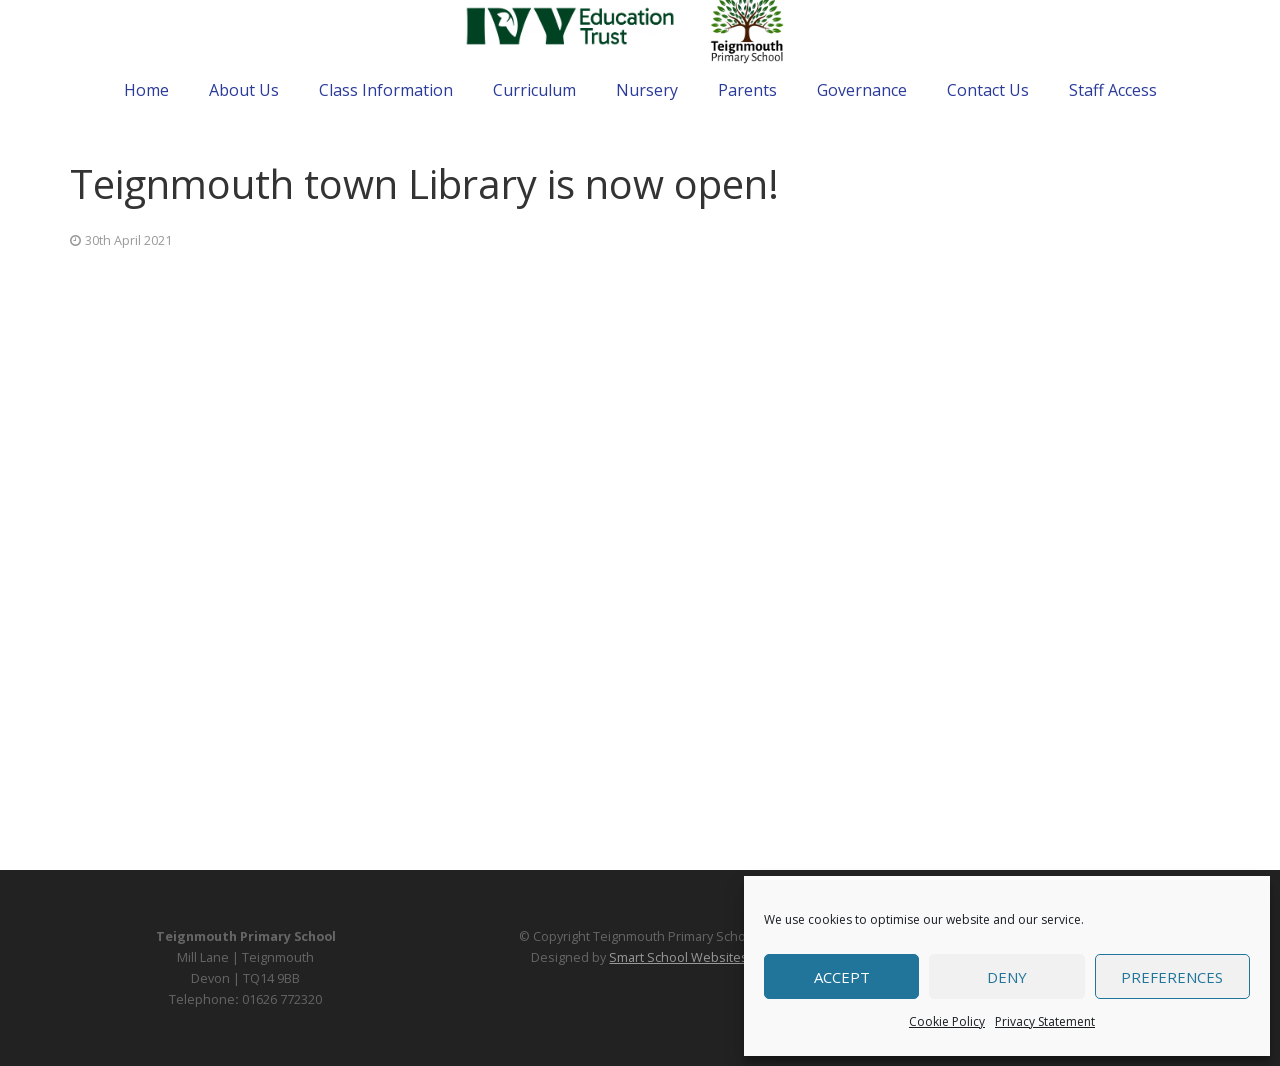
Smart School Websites (678, 957)
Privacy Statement (1045, 1021)
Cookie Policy (947, 1021)
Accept (842, 977)
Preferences (1172, 977)
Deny (1007, 977)
